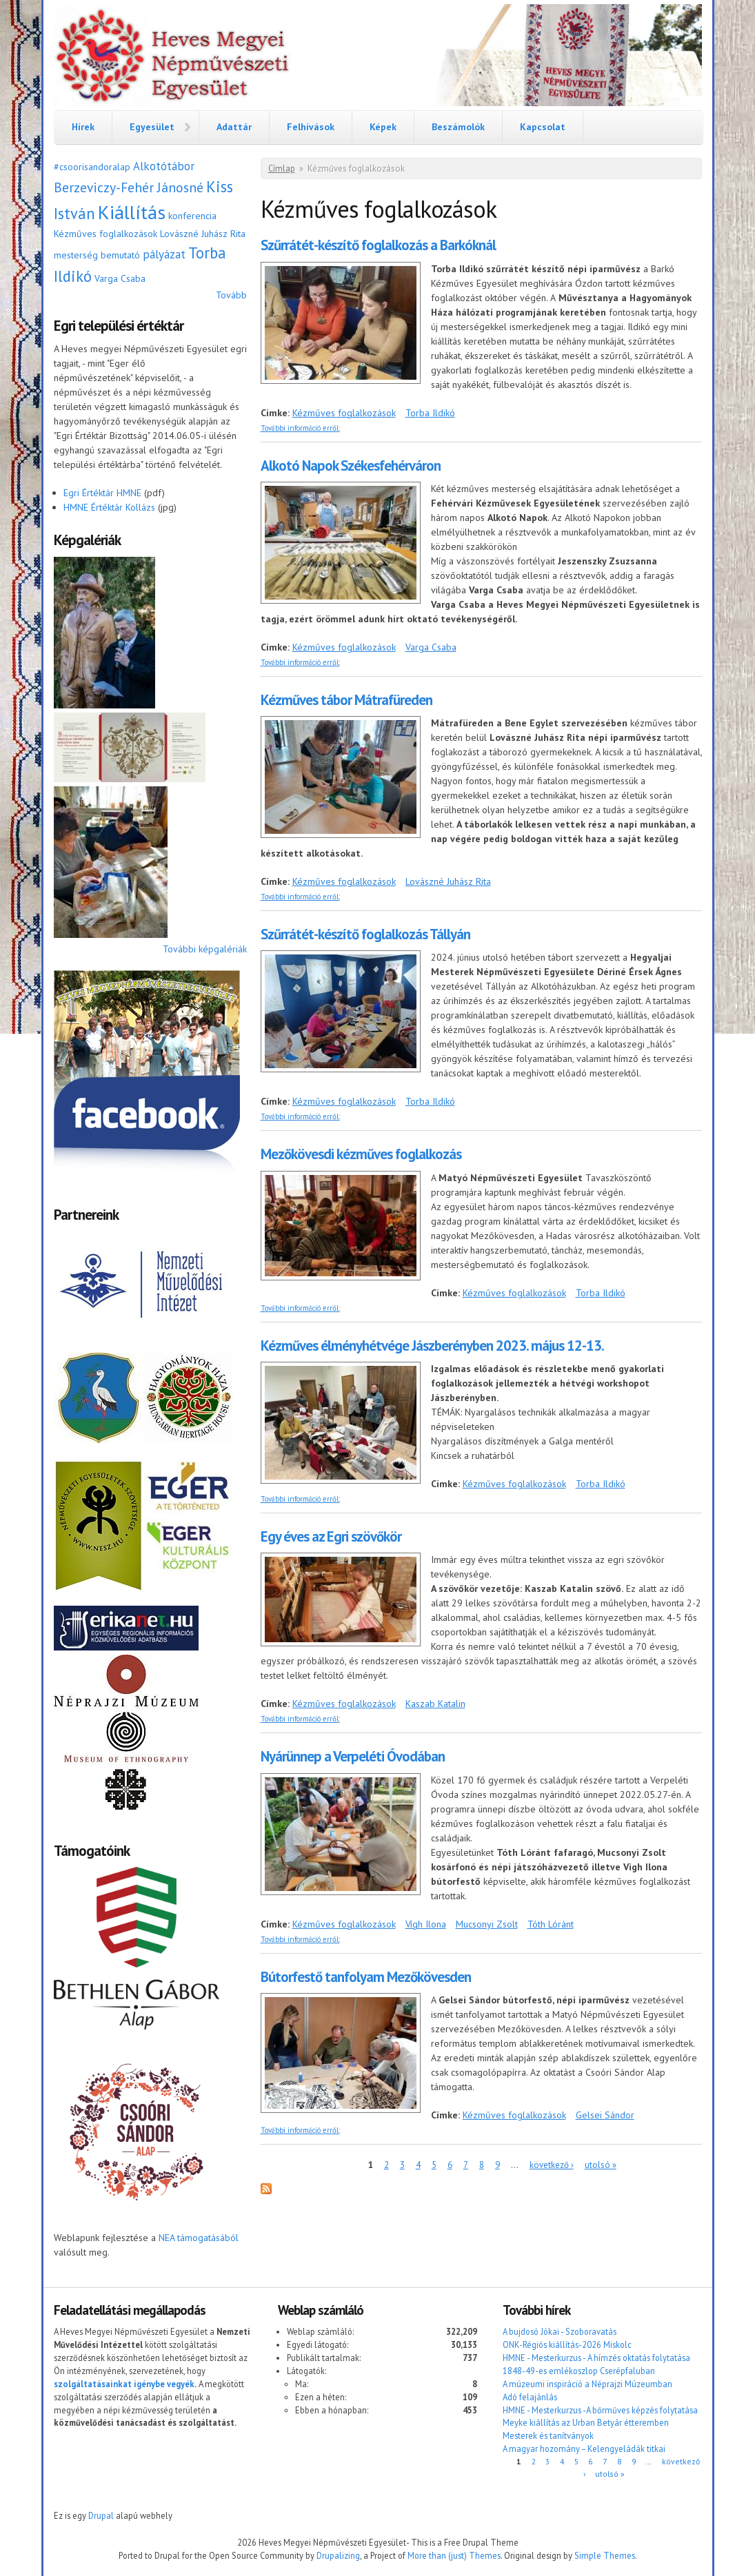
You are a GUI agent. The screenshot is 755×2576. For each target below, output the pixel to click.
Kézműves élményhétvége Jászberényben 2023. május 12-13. (432, 1345)
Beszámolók (458, 127)
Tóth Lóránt (550, 1924)
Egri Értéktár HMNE (102, 493)
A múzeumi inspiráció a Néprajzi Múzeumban (587, 2383)
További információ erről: (300, 428)
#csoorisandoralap (92, 167)
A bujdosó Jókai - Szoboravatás (559, 2331)
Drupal (101, 2515)
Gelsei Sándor (605, 2115)
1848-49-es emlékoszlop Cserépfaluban (579, 2370)
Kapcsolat (542, 127)
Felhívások (310, 127)
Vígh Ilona (425, 1924)
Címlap (281, 168)
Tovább (231, 295)
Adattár (234, 127)
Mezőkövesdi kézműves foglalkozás (361, 1154)
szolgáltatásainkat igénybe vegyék (124, 2383)
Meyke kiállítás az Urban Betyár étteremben (586, 2422)
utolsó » (600, 2165)
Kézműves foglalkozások (105, 233)
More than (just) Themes (454, 2555)
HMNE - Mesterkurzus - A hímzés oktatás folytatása (596, 2357)
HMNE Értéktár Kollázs (109, 507)
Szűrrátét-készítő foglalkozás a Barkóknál (378, 245)
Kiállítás (131, 212)
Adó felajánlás (530, 2396)
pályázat (164, 254)
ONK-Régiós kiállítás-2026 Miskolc (567, 2344)
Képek (383, 127)
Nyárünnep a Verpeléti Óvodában (353, 1756)
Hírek (83, 127)
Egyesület (152, 127)
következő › (552, 2165)
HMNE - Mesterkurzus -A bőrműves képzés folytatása (600, 2409)
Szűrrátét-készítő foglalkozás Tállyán (365, 934)
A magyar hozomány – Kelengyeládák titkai (584, 2448)
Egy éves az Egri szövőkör (331, 1536)
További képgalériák (205, 949)
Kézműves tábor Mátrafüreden (346, 700)
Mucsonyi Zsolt (487, 1924)
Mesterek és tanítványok (548, 2435)
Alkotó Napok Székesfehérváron (351, 465)
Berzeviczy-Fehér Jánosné (128, 187)
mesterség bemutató (97, 255)
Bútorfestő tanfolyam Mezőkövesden (366, 1976)
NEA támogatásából (199, 2237)
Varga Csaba (119, 278)
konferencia (192, 215)
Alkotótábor (163, 166)
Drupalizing (338, 2555)
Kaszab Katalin (435, 1703)
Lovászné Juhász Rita (202, 233)
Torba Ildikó (430, 413)
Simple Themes (604, 2555)
